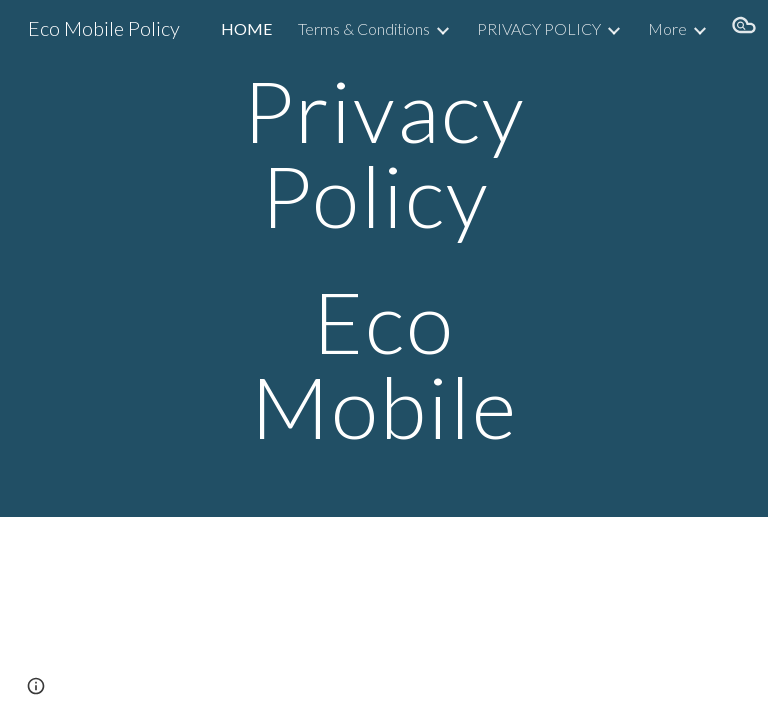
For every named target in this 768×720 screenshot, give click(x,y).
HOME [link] (246, 28)
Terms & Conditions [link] (364, 28)
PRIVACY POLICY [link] (539, 28)
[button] (744, 28)
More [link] (667, 28)
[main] (383, 258)
